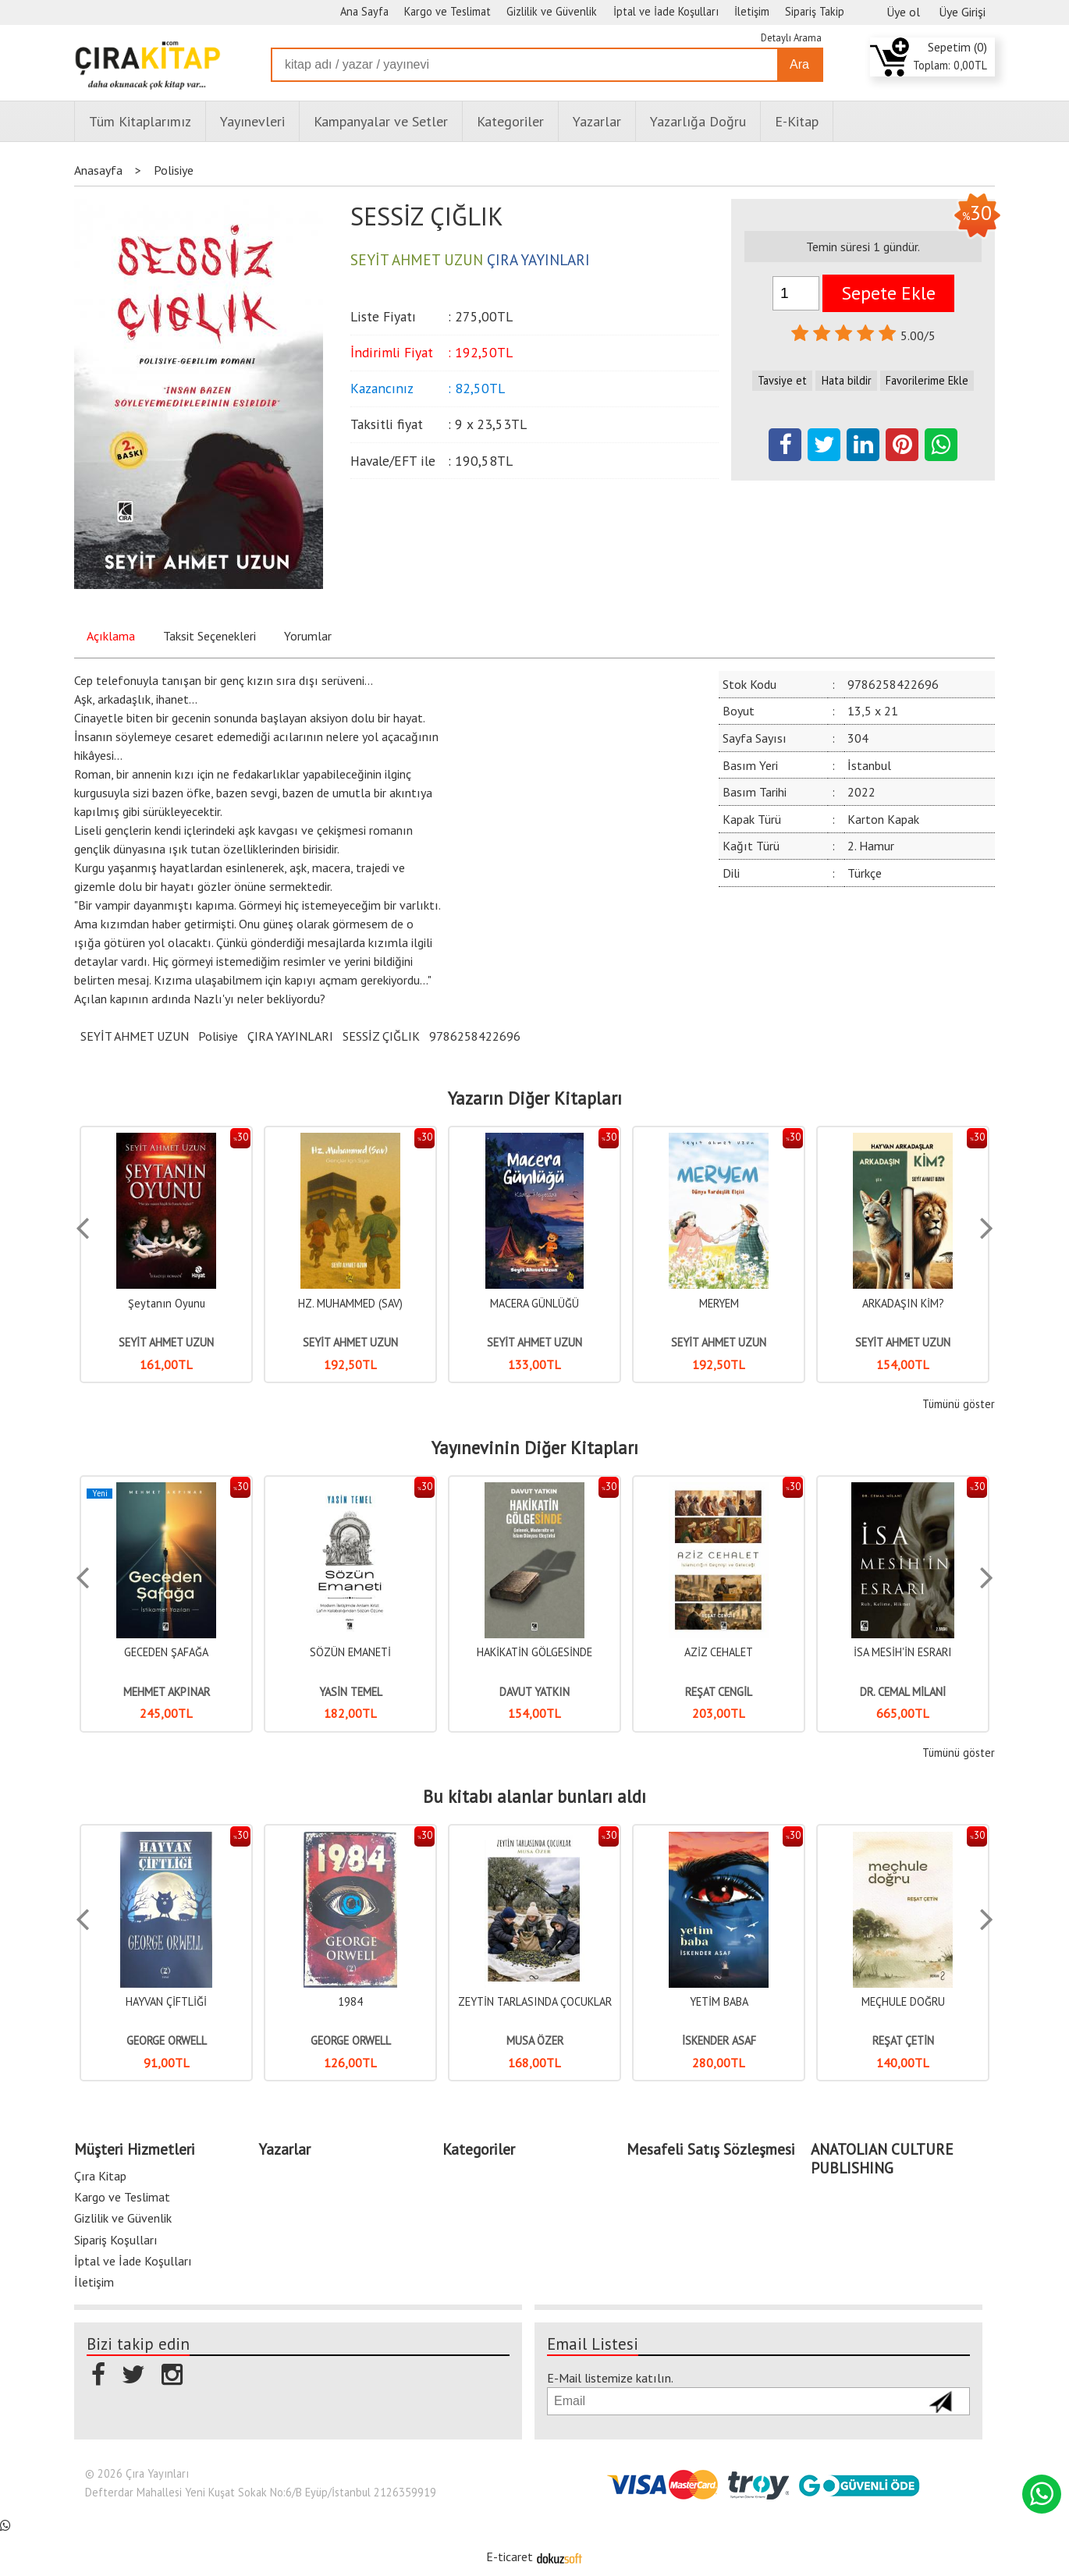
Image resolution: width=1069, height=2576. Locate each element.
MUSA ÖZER (534, 2040)
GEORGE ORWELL (166, 2040)
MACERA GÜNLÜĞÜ (534, 1303)
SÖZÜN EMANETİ (350, 1652)
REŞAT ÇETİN (903, 2040)
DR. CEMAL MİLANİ (903, 1691)
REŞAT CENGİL (718, 1691)
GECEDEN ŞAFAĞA (166, 1652)
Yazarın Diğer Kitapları (535, 1098)
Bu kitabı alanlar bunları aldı (534, 1796)
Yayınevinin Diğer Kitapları (535, 1448)
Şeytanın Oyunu (166, 1303)
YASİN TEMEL (350, 1691)
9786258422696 (474, 1036)
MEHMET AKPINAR (166, 1691)
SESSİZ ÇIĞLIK (381, 1036)
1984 (350, 2001)
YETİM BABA (719, 2001)
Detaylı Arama (791, 37)
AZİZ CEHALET (718, 1652)
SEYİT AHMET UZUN (134, 1036)
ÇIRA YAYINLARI (290, 1036)
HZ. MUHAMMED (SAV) (350, 1303)
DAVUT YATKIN (534, 1691)
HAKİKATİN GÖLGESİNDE (534, 1652)
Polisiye (218, 1036)
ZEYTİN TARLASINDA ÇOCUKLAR (535, 2001)
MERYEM (719, 1303)
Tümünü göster (958, 1403)
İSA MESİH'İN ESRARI (903, 1652)
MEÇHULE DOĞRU (903, 2001)
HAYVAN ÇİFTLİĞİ (166, 2001)
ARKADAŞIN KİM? (903, 1303)
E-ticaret (509, 2554)
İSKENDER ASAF (719, 2040)
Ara (799, 64)
